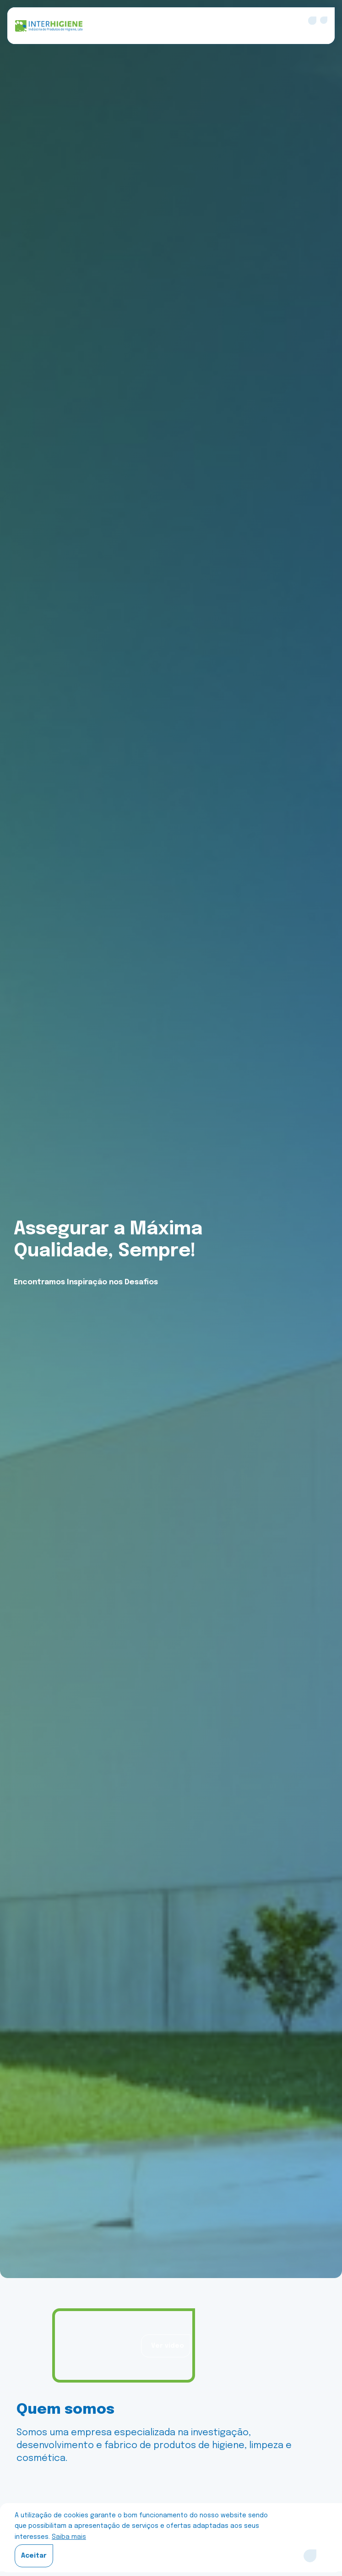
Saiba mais (69, 2537)
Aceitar (34, 2556)
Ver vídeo (167, 2346)
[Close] (310, 2555)
